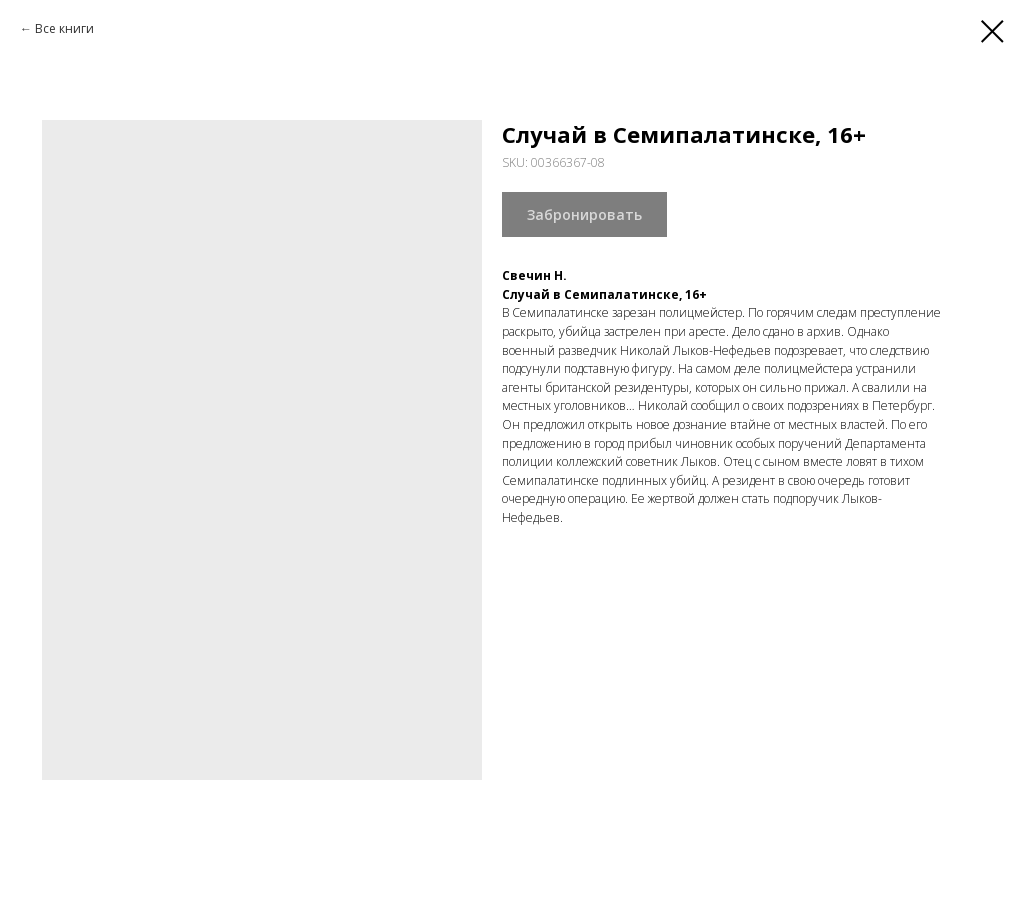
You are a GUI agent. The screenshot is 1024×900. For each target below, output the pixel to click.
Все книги (64, 28)
